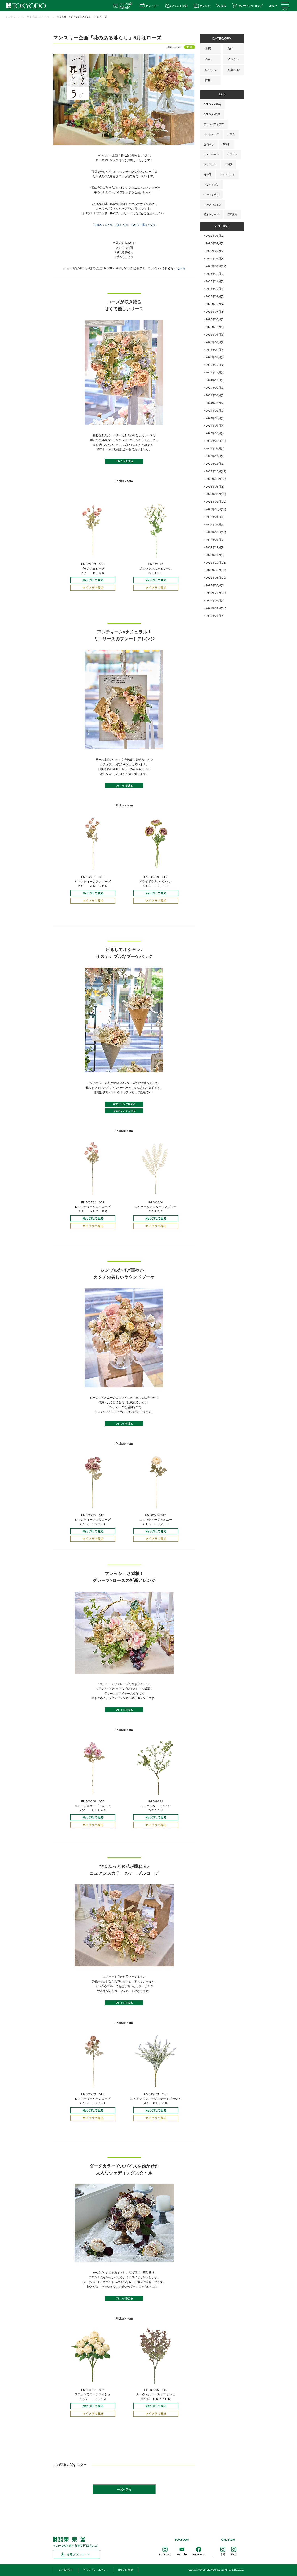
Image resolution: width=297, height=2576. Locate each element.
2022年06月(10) (216, 592)
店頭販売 (232, 214)
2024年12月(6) (215, 364)
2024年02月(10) (216, 440)
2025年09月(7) (215, 296)
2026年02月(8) (215, 258)
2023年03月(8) (215, 524)
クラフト (232, 154)
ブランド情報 (179, 5)
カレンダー (152, 5)
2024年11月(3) (215, 372)
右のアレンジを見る (124, 1110)
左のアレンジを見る (124, 1104)
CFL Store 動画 (212, 104)
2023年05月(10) (216, 509)
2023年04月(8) (215, 516)
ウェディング (211, 134)
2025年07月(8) (215, 311)
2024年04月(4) (215, 425)
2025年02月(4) (215, 349)
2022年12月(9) (215, 547)
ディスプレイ (227, 174)
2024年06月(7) (215, 410)
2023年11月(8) (215, 463)
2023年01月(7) (215, 539)
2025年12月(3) (215, 273)
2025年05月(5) (215, 326)
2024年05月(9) (215, 418)
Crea (208, 59)
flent (230, 48)
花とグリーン (211, 214)
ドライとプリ (211, 184)
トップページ (12, 17)
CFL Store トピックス (38, 17)
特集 (208, 80)
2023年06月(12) (216, 501)
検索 (223, 5)
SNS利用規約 (125, 2570)
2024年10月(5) (215, 380)
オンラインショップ (250, 5)
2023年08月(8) (215, 486)
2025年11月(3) (215, 281)
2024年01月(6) (215, 448)
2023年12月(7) (215, 456)
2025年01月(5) (215, 357)
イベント (234, 59)
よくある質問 (65, 2570)
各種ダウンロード (78, 2554)
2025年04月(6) (215, 334)
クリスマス (210, 164)
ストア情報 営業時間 (126, 5)
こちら (181, 268)
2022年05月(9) (215, 600)
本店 (208, 48)
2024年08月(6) (215, 395)
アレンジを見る (124, 461)
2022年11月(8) (215, 555)
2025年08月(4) (215, 304)
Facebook (199, 2554)
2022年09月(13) (216, 570)
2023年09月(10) (216, 478)
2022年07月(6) (215, 585)
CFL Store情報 (212, 114)
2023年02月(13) (216, 532)
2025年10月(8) (215, 288)
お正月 (231, 134)
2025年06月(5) (215, 319)
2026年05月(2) (215, 235)
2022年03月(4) (215, 615)
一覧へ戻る (124, 2489)
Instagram (165, 2554)
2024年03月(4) (215, 433)
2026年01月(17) (216, 266)
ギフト (226, 144)
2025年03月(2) (215, 342)
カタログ (205, 5)
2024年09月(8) (215, 387)
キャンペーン (211, 154)
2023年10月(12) (216, 471)
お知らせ (234, 69)
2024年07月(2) (215, 402)
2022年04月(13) (216, 608)
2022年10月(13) (216, 562)
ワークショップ (212, 204)
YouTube (182, 2554)
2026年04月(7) (215, 243)
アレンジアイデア (214, 124)
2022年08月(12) (216, 577)
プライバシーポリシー (95, 2570)
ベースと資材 (211, 194)
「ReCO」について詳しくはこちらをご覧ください (124, 224)
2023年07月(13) (216, 494)
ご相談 (228, 164)
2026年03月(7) (215, 250)
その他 (207, 174)
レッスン (211, 69)
